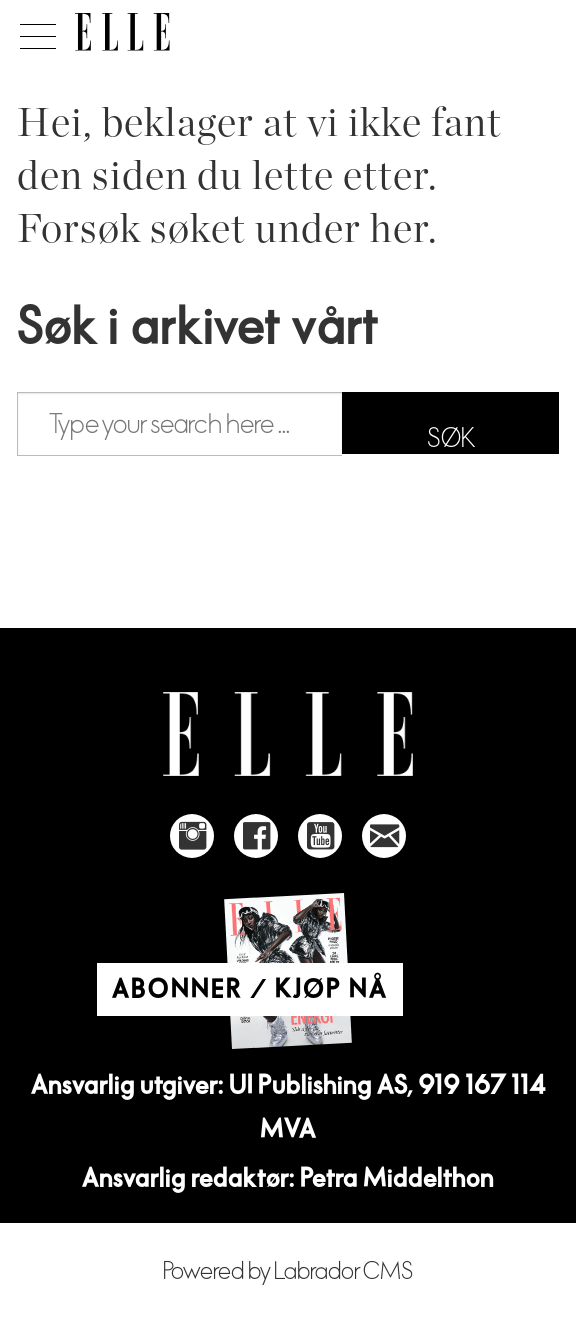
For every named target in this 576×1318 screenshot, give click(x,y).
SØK (451, 438)
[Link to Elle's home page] (288, 734)
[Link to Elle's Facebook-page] (256, 836)
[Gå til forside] (122, 32)
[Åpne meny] (34, 31)
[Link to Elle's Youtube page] (320, 836)
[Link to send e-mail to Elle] (384, 836)
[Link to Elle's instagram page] (192, 836)
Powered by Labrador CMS (288, 1272)
